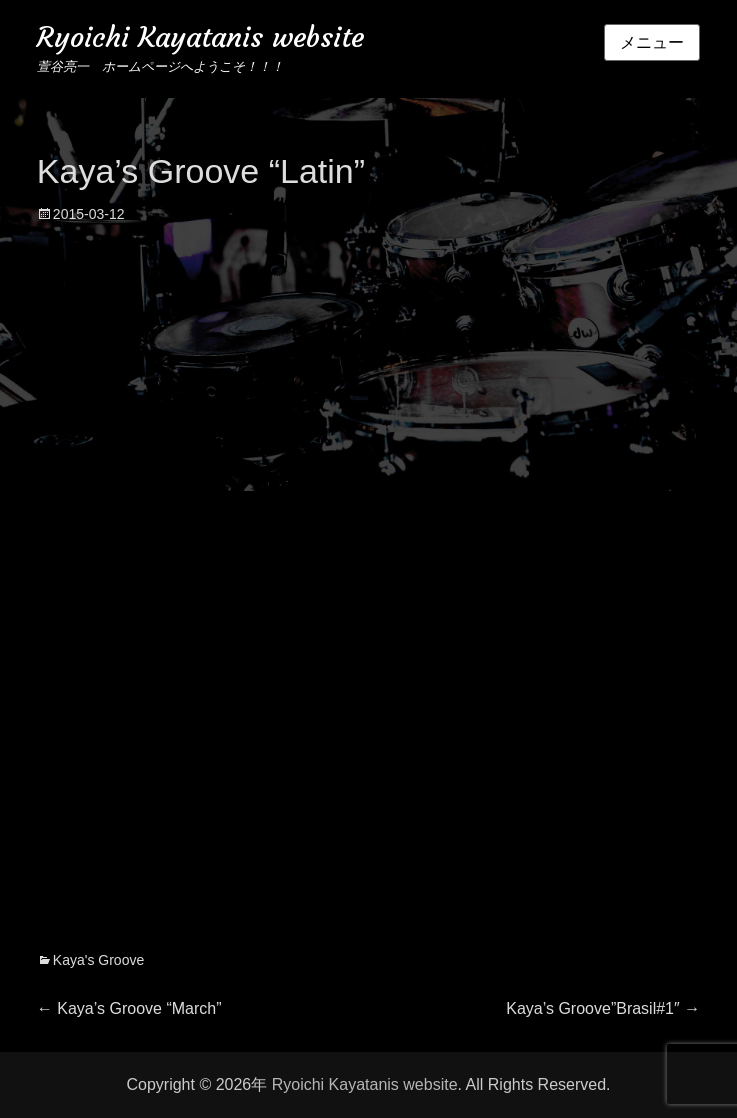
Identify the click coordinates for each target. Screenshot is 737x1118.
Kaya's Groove (98, 960)
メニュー (652, 42)
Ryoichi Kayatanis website (200, 37)
